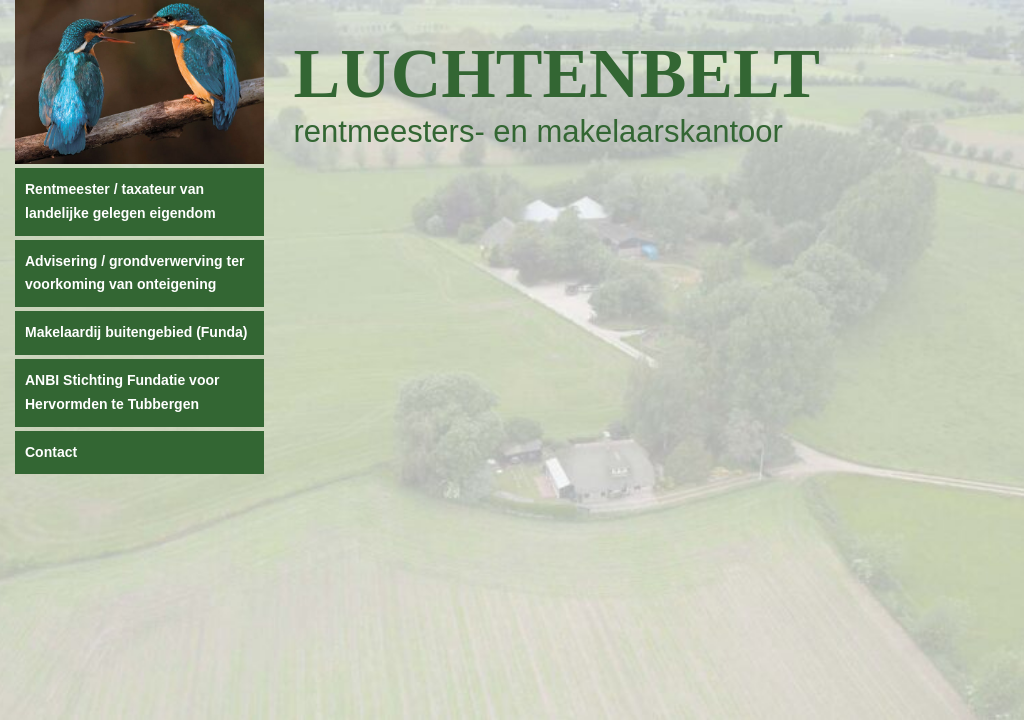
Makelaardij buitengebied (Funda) (136, 332)
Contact (51, 452)
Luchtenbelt (557, 73)
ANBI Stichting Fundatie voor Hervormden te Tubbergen (122, 392)
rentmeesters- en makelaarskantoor (538, 131)
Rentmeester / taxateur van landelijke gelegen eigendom (120, 201)
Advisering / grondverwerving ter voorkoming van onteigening (134, 273)
